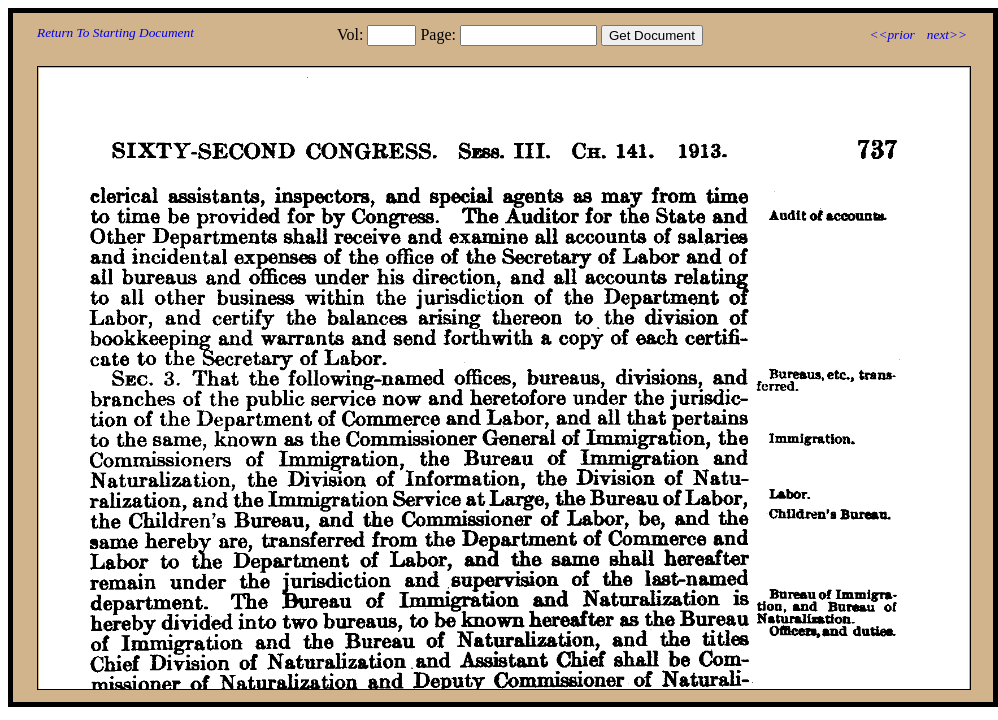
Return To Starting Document (115, 32)
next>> (947, 34)
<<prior (891, 34)
